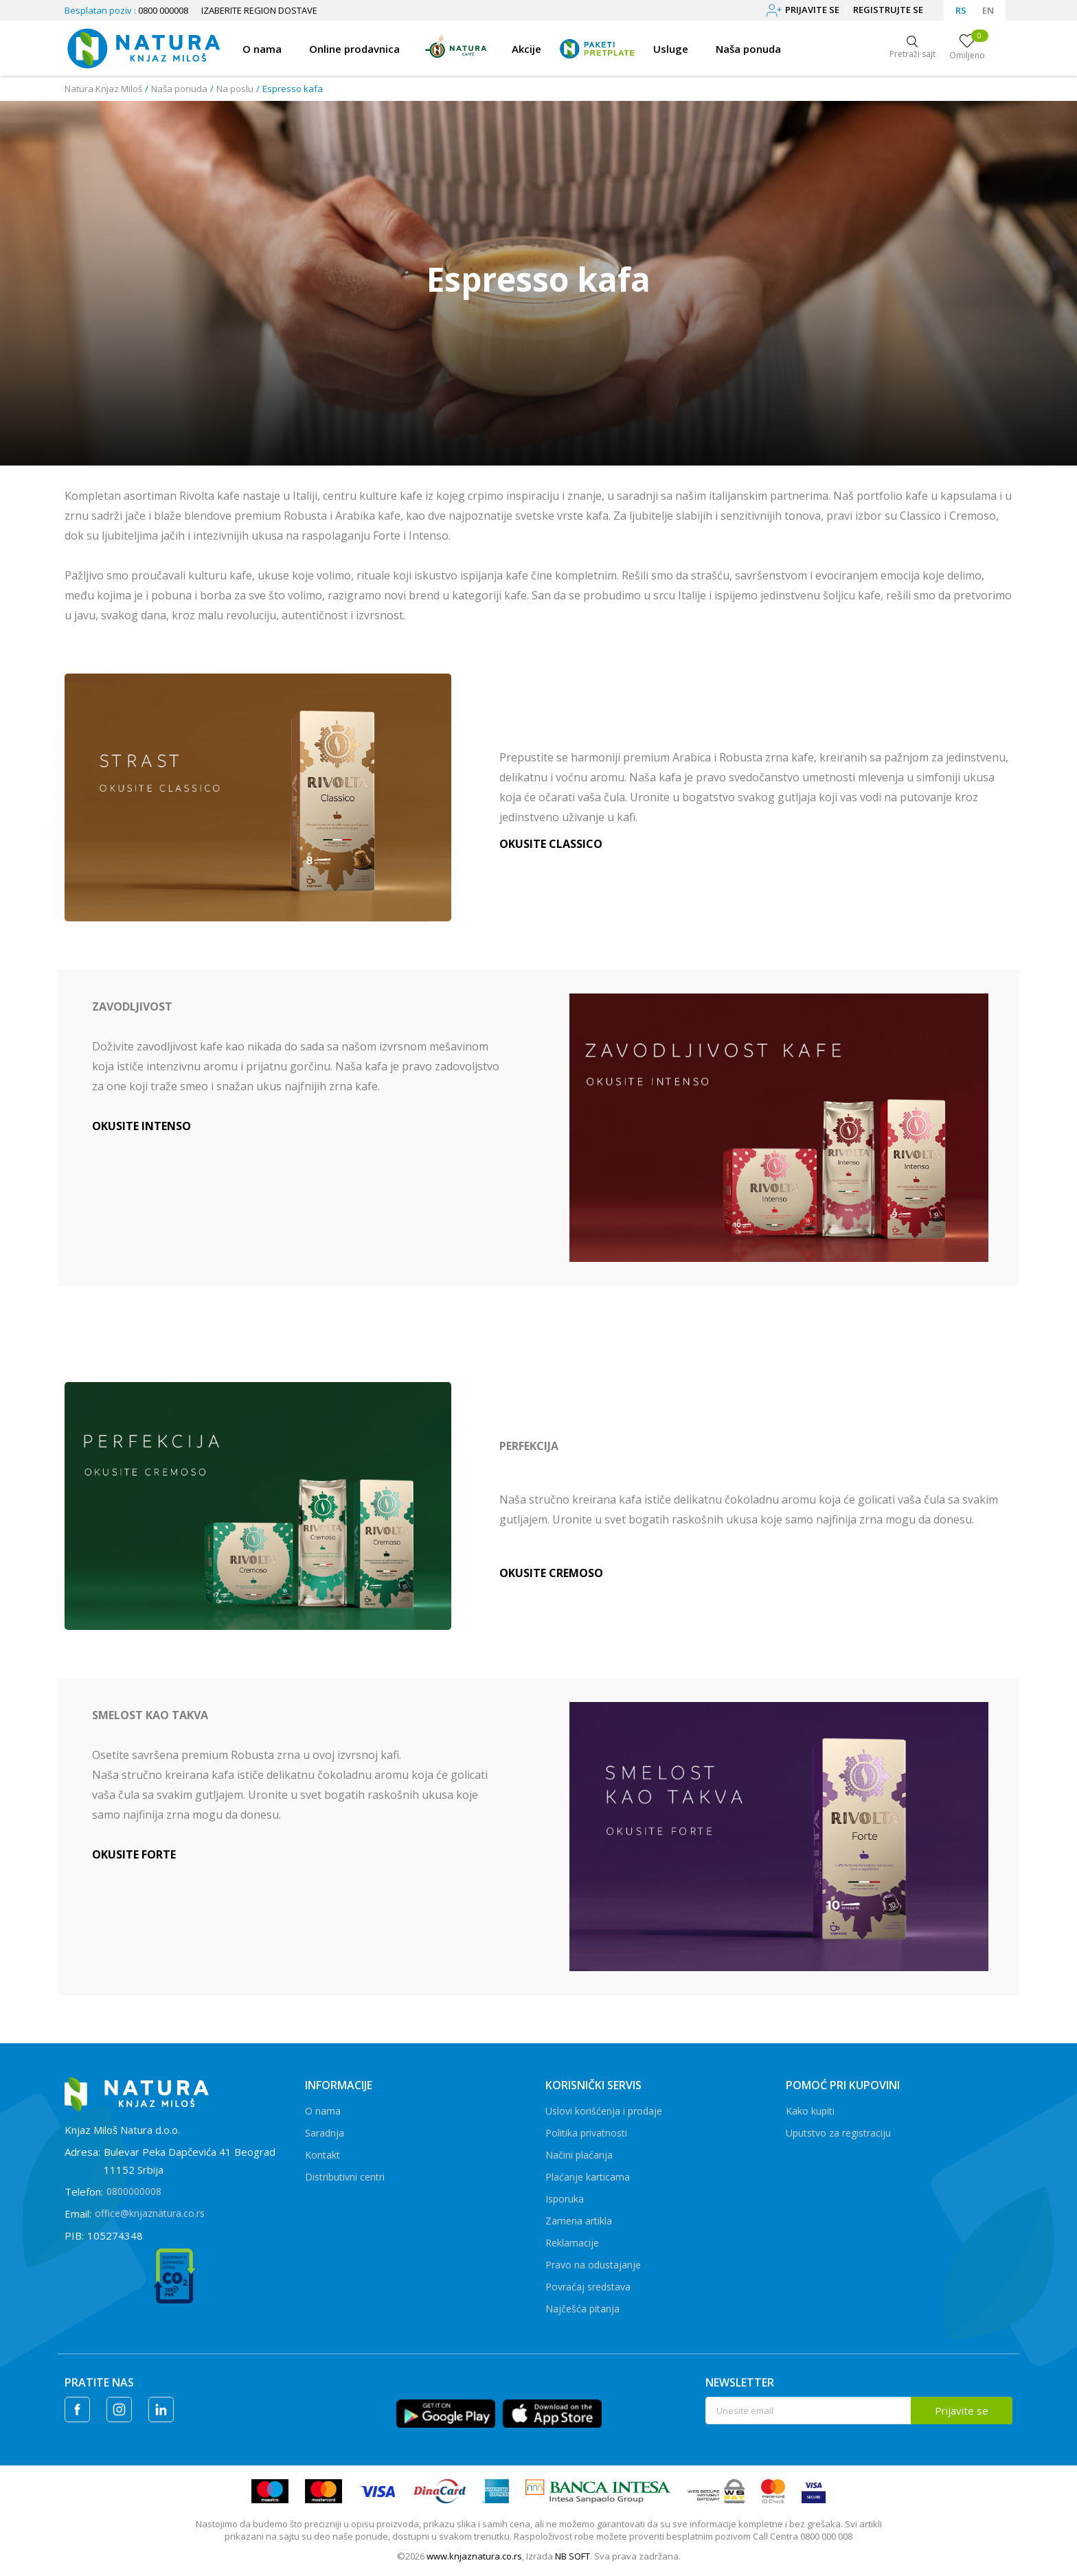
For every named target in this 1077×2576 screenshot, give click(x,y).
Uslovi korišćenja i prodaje (603, 2110)
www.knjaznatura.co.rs (474, 2556)
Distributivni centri (345, 2176)
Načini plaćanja (579, 2154)
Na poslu (234, 88)
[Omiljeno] (967, 48)
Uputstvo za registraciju (838, 2132)
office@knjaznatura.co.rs (150, 2213)
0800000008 (133, 2191)
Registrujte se (888, 9)
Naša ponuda (179, 88)
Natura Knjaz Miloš (103, 88)
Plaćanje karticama (587, 2176)
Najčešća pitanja (582, 2308)
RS (960, 10)
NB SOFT (572, 2556)
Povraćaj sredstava (588, 2286)
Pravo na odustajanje (593, 2264)
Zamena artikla (578, 2220)
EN (988, 10)
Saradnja (324, 2132)
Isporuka (564, 2198)
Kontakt (322, 2154)
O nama (323, 2110)
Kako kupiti (810, 2110)
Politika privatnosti (586, 2132)
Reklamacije (572, 2242)
